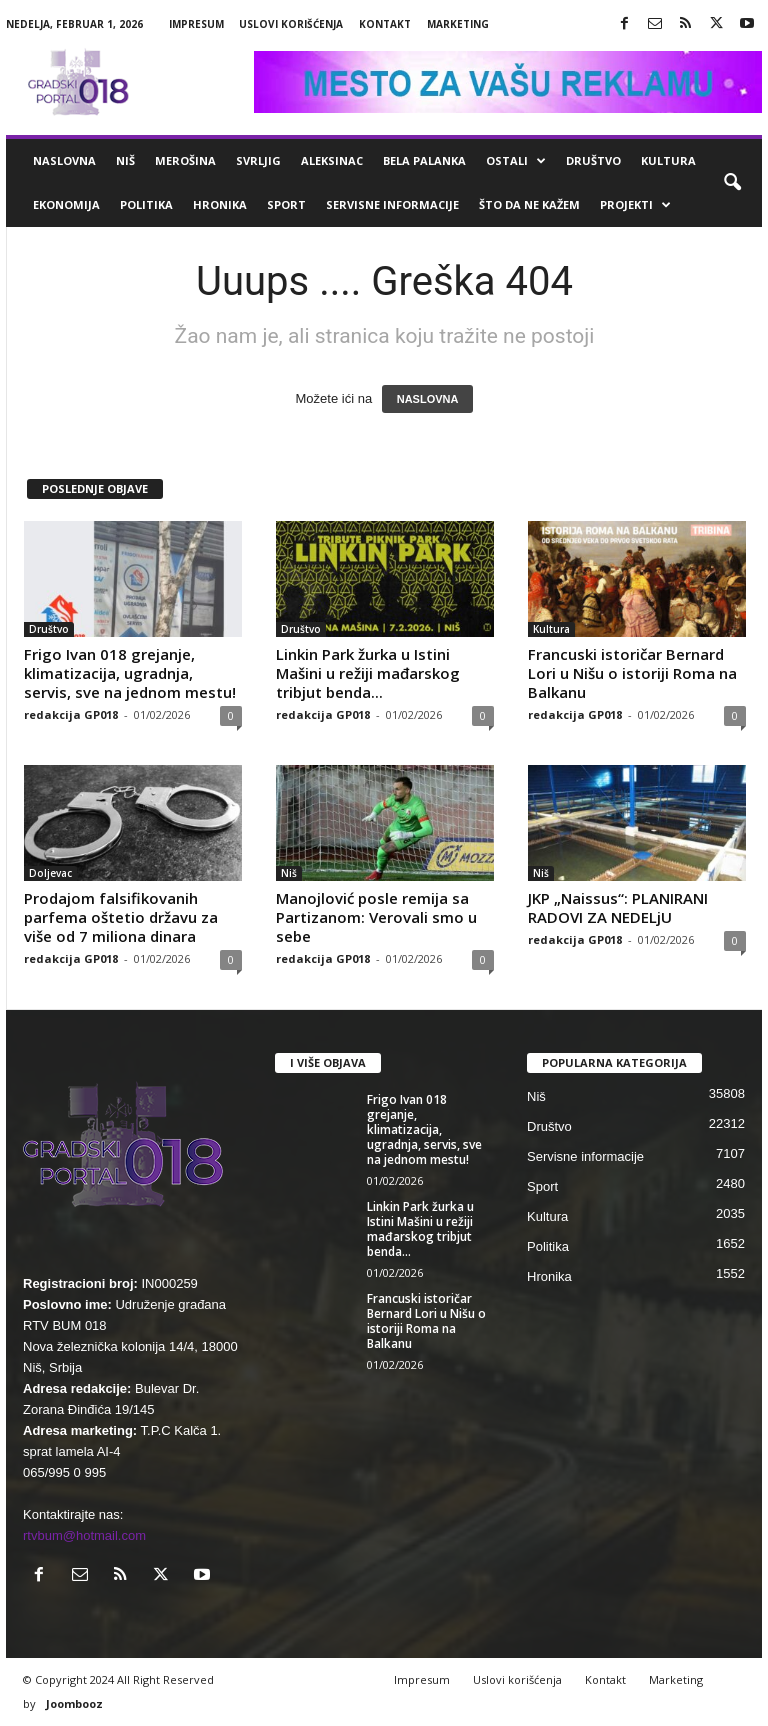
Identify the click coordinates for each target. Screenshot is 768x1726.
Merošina (185, 160)
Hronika (220, 204)
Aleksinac (332, 160)
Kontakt (385, 24)
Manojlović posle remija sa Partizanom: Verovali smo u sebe (376, 917)
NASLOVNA (428, 399)
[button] (732, 183)
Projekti (635, 205)
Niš (125, 160)
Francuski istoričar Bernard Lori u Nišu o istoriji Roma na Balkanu (632, 673)
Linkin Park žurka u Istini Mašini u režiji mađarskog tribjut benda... (368, 673)
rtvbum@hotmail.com (84, 1535)
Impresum (196, 24)
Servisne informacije (392, 204)
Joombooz (74, 1703)
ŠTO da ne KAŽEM (529, 204)
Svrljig (258, 160)
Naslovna (64, 160)
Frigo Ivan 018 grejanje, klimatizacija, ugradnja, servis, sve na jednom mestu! (130, 673)
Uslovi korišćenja (291, 24)
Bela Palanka (424, 160)
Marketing (458, 24)
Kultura (668, 160)
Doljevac (50, 873)
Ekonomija (66, 204)
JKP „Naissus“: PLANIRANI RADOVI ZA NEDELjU (618, 907)
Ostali (516, 161)
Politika (146, 204)
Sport (286, 204)
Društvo (593, 160)
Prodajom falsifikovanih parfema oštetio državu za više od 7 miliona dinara (121, 917)
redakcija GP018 (71, 714)
